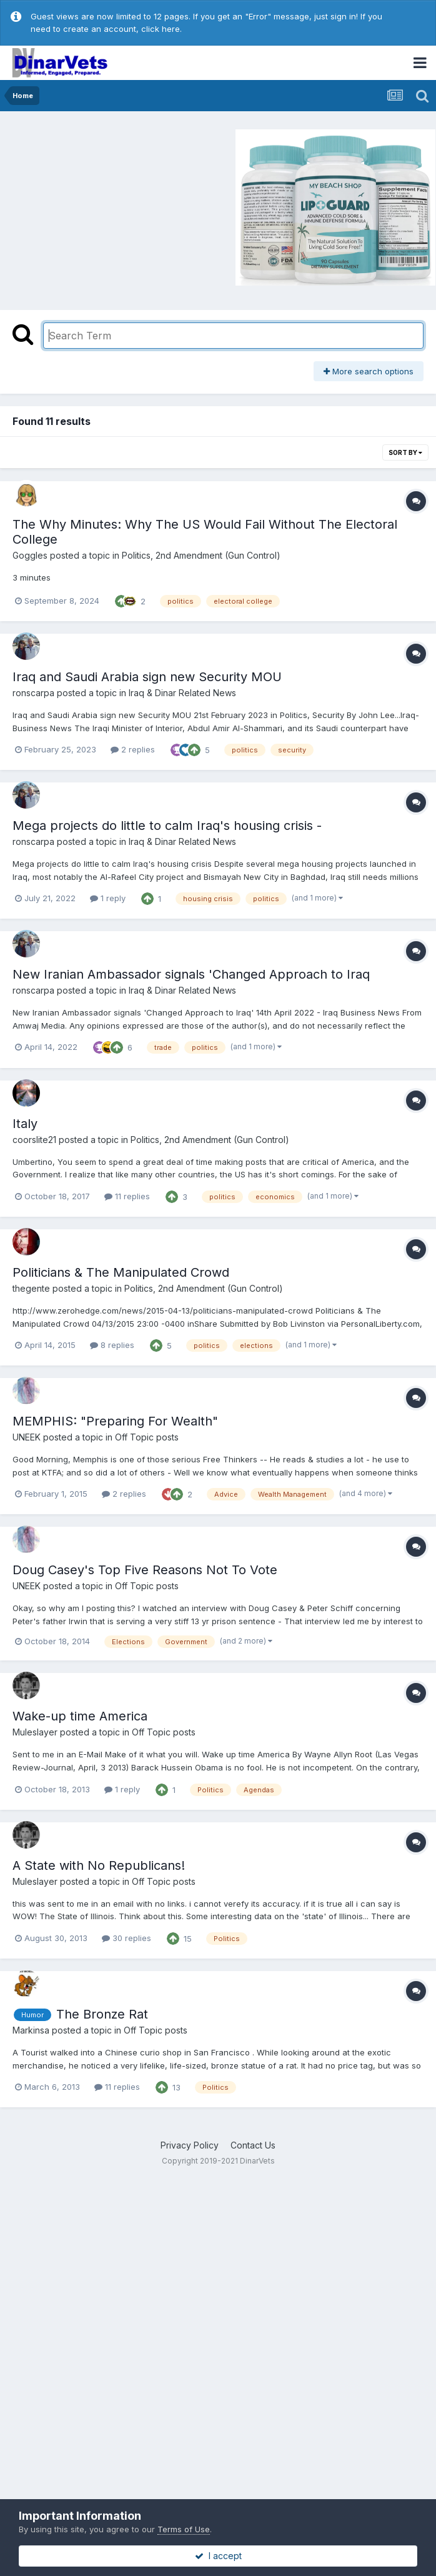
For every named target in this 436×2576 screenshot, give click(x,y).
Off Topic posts (147, 1437)
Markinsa (30, 2030)
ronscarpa (33, 692)
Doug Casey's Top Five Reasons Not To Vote (144, 1569)
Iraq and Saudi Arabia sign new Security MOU (147, 676)
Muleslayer (34, 1732)
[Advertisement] (112, 205)
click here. (161, 29)
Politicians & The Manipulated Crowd (120, 1272)
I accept (218, 2555)
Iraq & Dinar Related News (182, 692)
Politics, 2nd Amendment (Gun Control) (201, 555)
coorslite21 (34, 1139)
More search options (369, 371)
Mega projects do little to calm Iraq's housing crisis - (167, 825)
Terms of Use (183, 2529)
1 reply (108, 898)
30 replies (126, 1938)
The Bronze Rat (102, 2014)
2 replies (133, 749)
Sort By (405, 452)
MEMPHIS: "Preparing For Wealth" (115, 1421)
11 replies (127, 1196)
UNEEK (26, 1437)
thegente (31, 1288)
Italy (24, 1123)
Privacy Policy (190, 2145)
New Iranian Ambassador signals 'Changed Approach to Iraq (191, 974)
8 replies (112, 1345)
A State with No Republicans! (98, 1865)
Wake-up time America (79, 1716)
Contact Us (252, 2145)
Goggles (29, 555)
